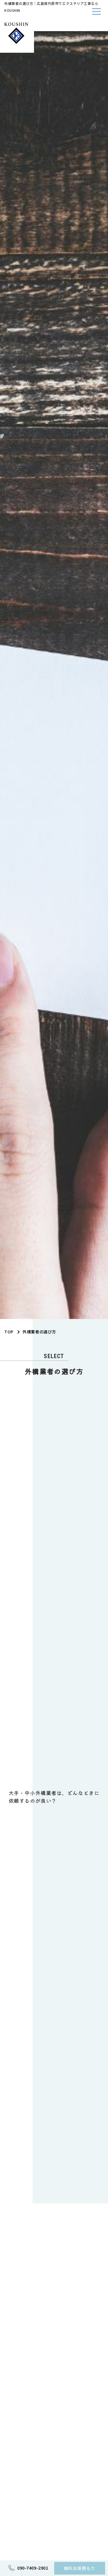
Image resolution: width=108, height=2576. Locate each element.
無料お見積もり (79, 2568)
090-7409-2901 (32, 2568)
